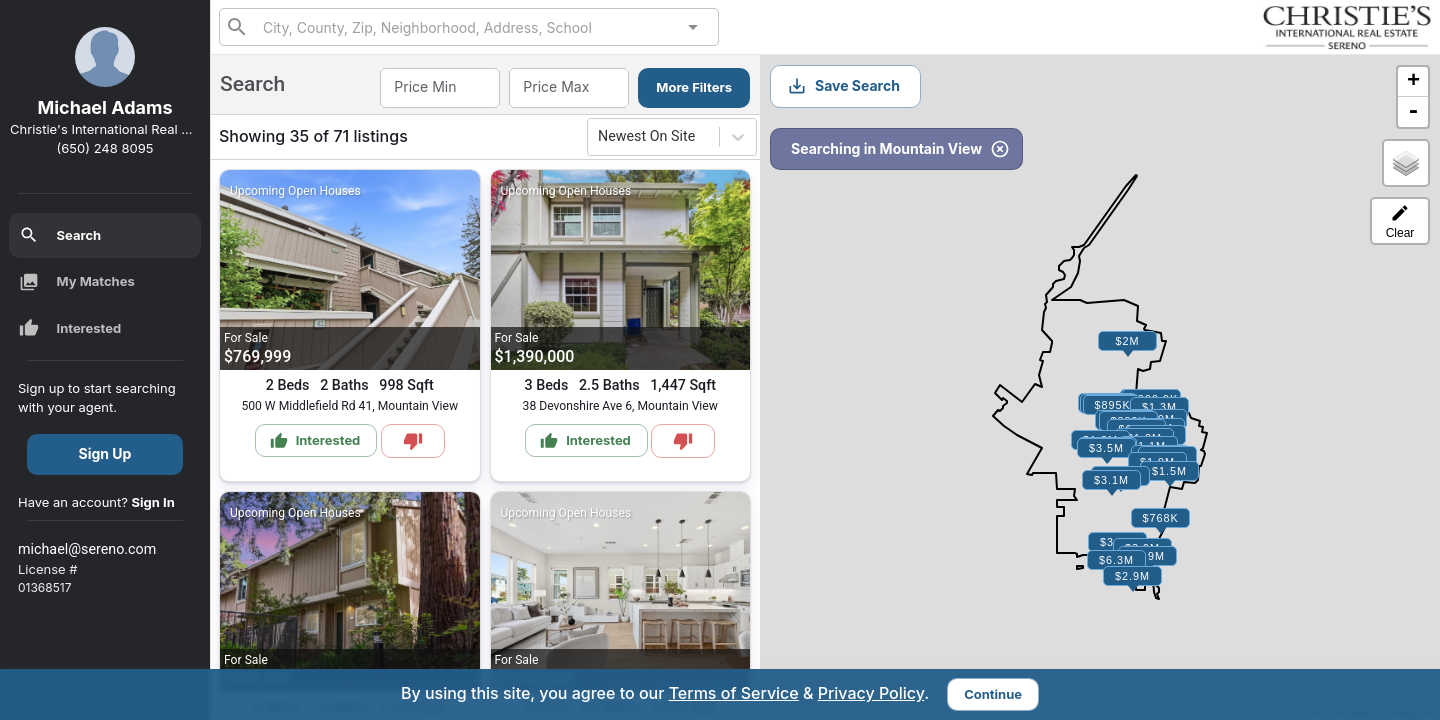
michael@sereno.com (87, 549)
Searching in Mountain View (900, 149)
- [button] (1413, 112)
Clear (1400, 221)
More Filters (694, 87)
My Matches (77, 282)
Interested (70, 328)
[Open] (693, 27)
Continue (993, 694)
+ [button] (1413, 82)
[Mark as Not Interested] (413, 441)
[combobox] (469, 26)
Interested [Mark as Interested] (315, 441)
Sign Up (105, 453)
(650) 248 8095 (105, 148)
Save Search (843, 86)
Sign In (153, 502)
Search (60, 235)
